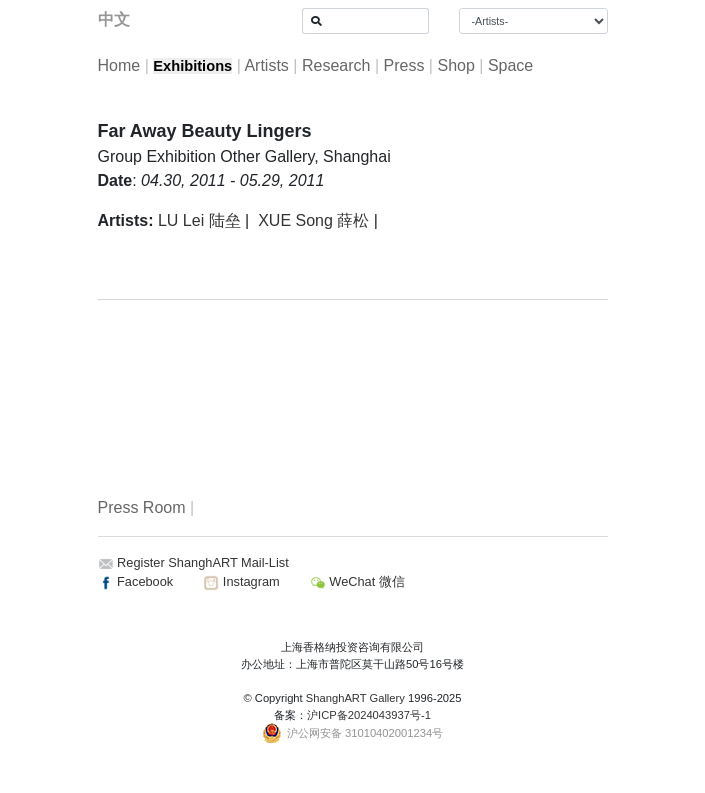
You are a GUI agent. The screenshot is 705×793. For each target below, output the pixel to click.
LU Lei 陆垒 (199, 220)
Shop (455, 65)
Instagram (241, 581)
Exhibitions (192, 66)
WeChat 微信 (357, 581)
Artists (266, 65)
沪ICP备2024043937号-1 (369, 715)
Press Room (142, 507)
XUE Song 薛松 (313, 220)
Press (403, 65)
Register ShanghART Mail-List (203, 562)
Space (510, 65)
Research (336, 65)
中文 (114, 19)
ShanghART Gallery (355, 698)
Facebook (136, 581)
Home (119, 65)
